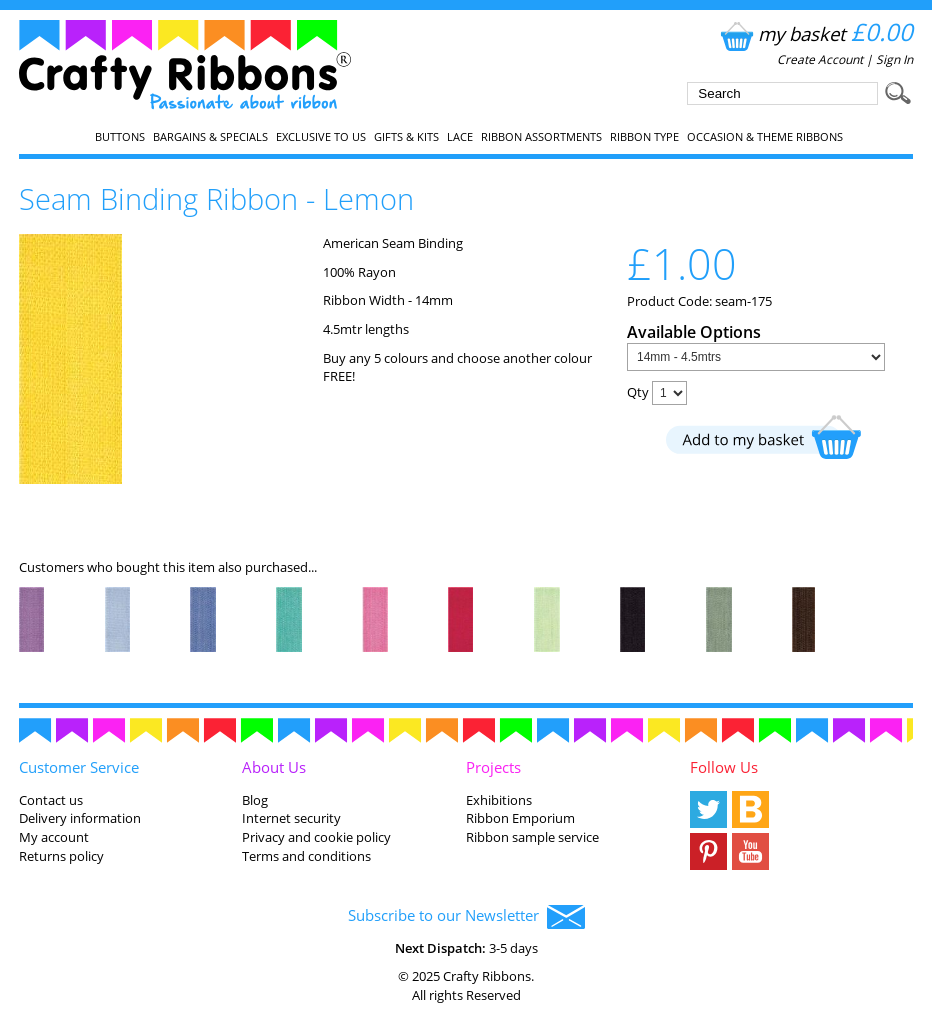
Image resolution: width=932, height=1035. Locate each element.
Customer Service (79, 767)
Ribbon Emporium (520, 818)
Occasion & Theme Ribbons (765, 137)
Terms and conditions (306, 856)
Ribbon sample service (532, 837)
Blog (255, 800)
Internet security (291, 818)
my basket (814, 33)
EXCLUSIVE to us (321, 137)
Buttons (120, 137)
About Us (274, 767)
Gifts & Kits (406, 137)
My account (54, 837)
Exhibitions (499, 800)
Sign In (894, 59)
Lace (460, 137)
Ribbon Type (644, 137)
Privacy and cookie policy (316, 837)
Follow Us (724, 767)
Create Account (820, 59)
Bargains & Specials (210, 137)
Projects (493, 767)
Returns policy (61, 856)
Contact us (51, 800)
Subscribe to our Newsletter (466, 917)
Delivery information (80, 818)
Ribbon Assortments (541, 137)
